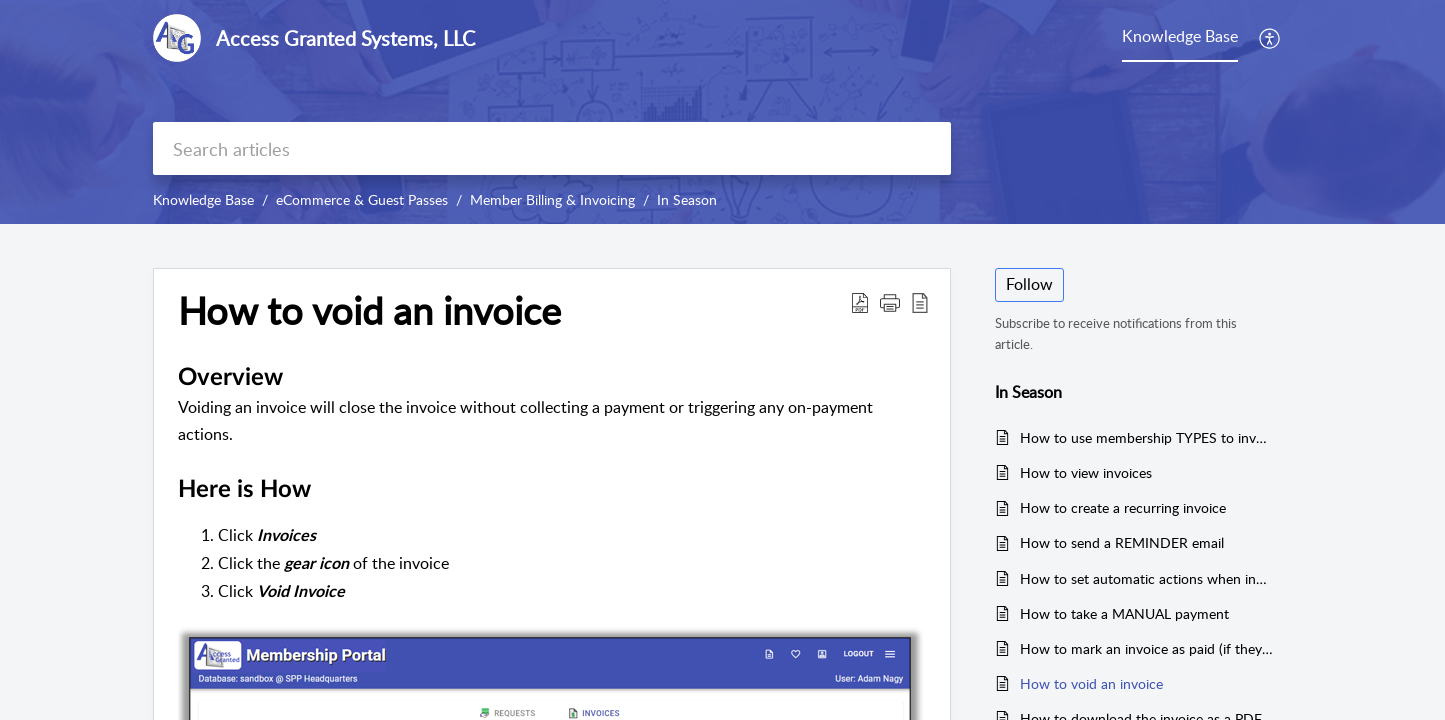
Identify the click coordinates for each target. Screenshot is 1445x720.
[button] (1270, 38)
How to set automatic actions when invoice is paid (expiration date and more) (1146, 578)
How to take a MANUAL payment (1124, 613)
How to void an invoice (1091, 683)
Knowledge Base (203, 199)
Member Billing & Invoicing (552, 199)
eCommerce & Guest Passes (362, 199)
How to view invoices (1086, 472)
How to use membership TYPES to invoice (1146, 437)
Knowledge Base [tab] (1180, 36)
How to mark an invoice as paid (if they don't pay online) (1146, 648)
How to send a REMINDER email (1122, 542)
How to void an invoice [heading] (369, 311)
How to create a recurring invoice (1123, 507)
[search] (552, 148)
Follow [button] (1029, 284)
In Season (687, 199)
